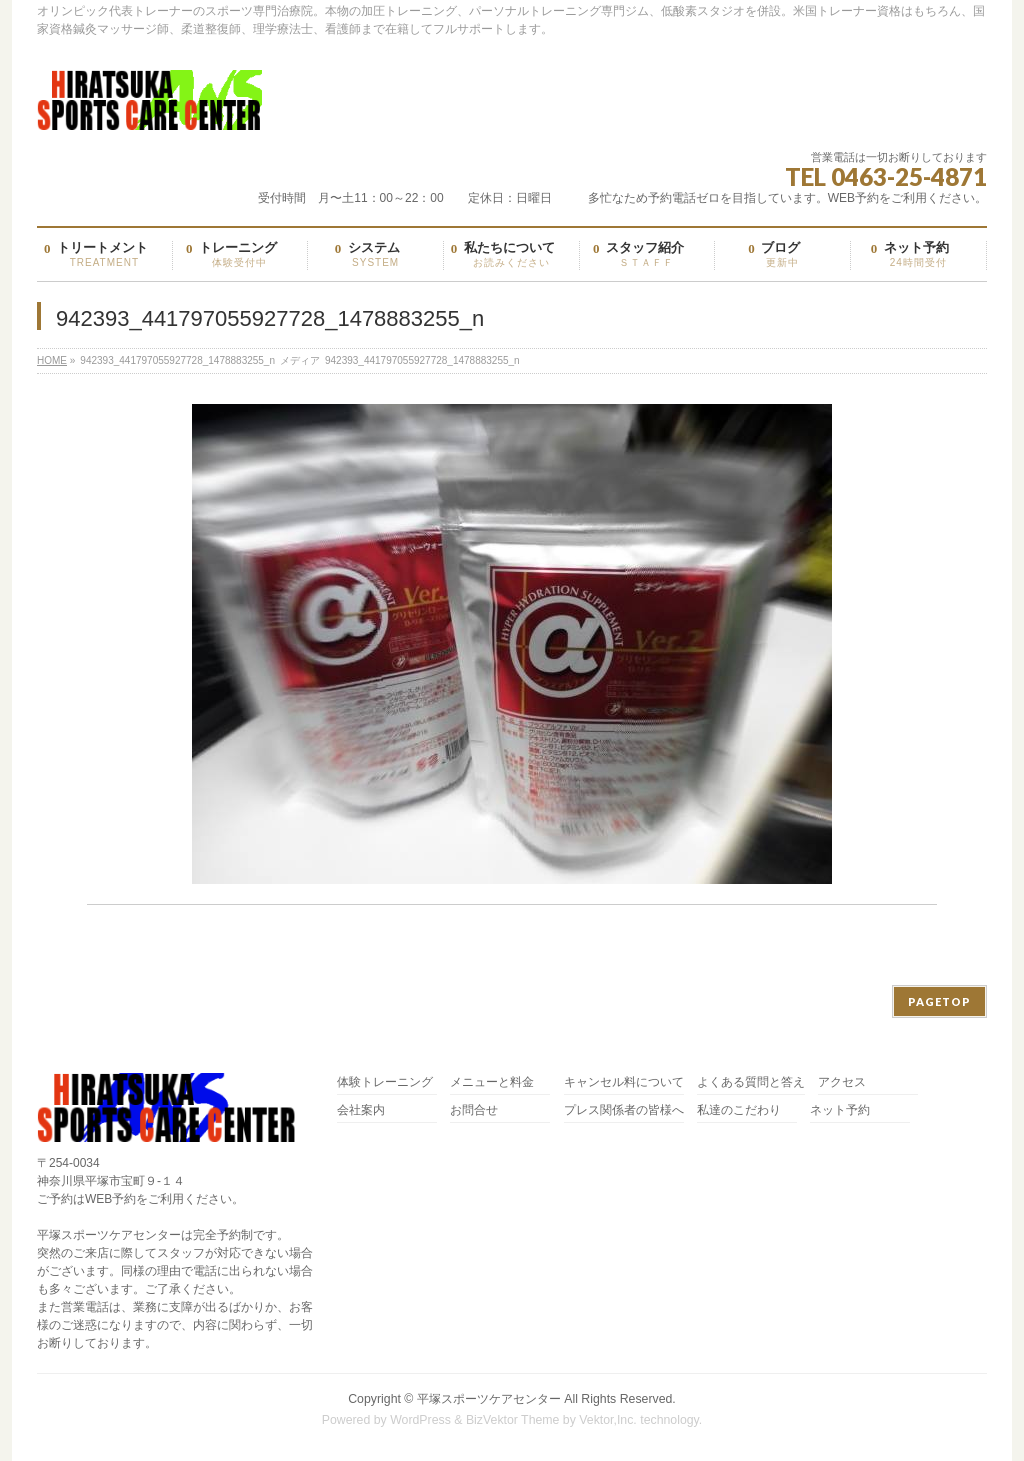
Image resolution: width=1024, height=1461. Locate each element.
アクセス (842, 1082)
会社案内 (361, 1110)
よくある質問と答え (751, 1082)
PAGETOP (939, 1001)
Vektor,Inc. (608, 1420)
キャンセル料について (624, 1082)
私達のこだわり (739, 1110)
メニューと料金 (492, 1082)
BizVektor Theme (513, 1420)
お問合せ (474, 1110)
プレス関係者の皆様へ (624, 1110)
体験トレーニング (385, 1082)
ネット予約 (840, 1110)
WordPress (420, 1420)
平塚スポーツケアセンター (489, 1399)
